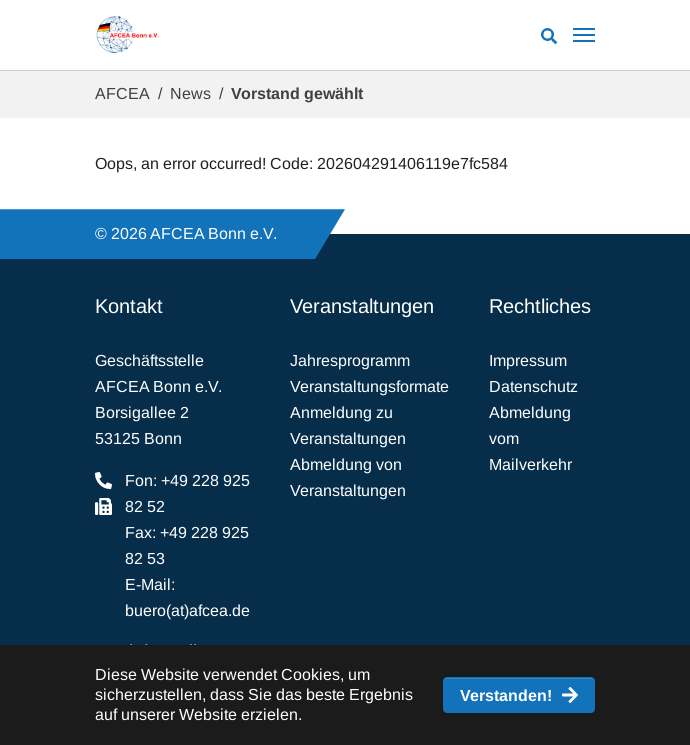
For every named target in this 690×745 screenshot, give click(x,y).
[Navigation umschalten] (584, 35)
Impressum (528, 360)
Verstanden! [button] (506, 695)
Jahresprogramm (350, 360)
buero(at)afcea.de (187, 610)
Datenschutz (533, 386)
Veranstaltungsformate (369, 386)
